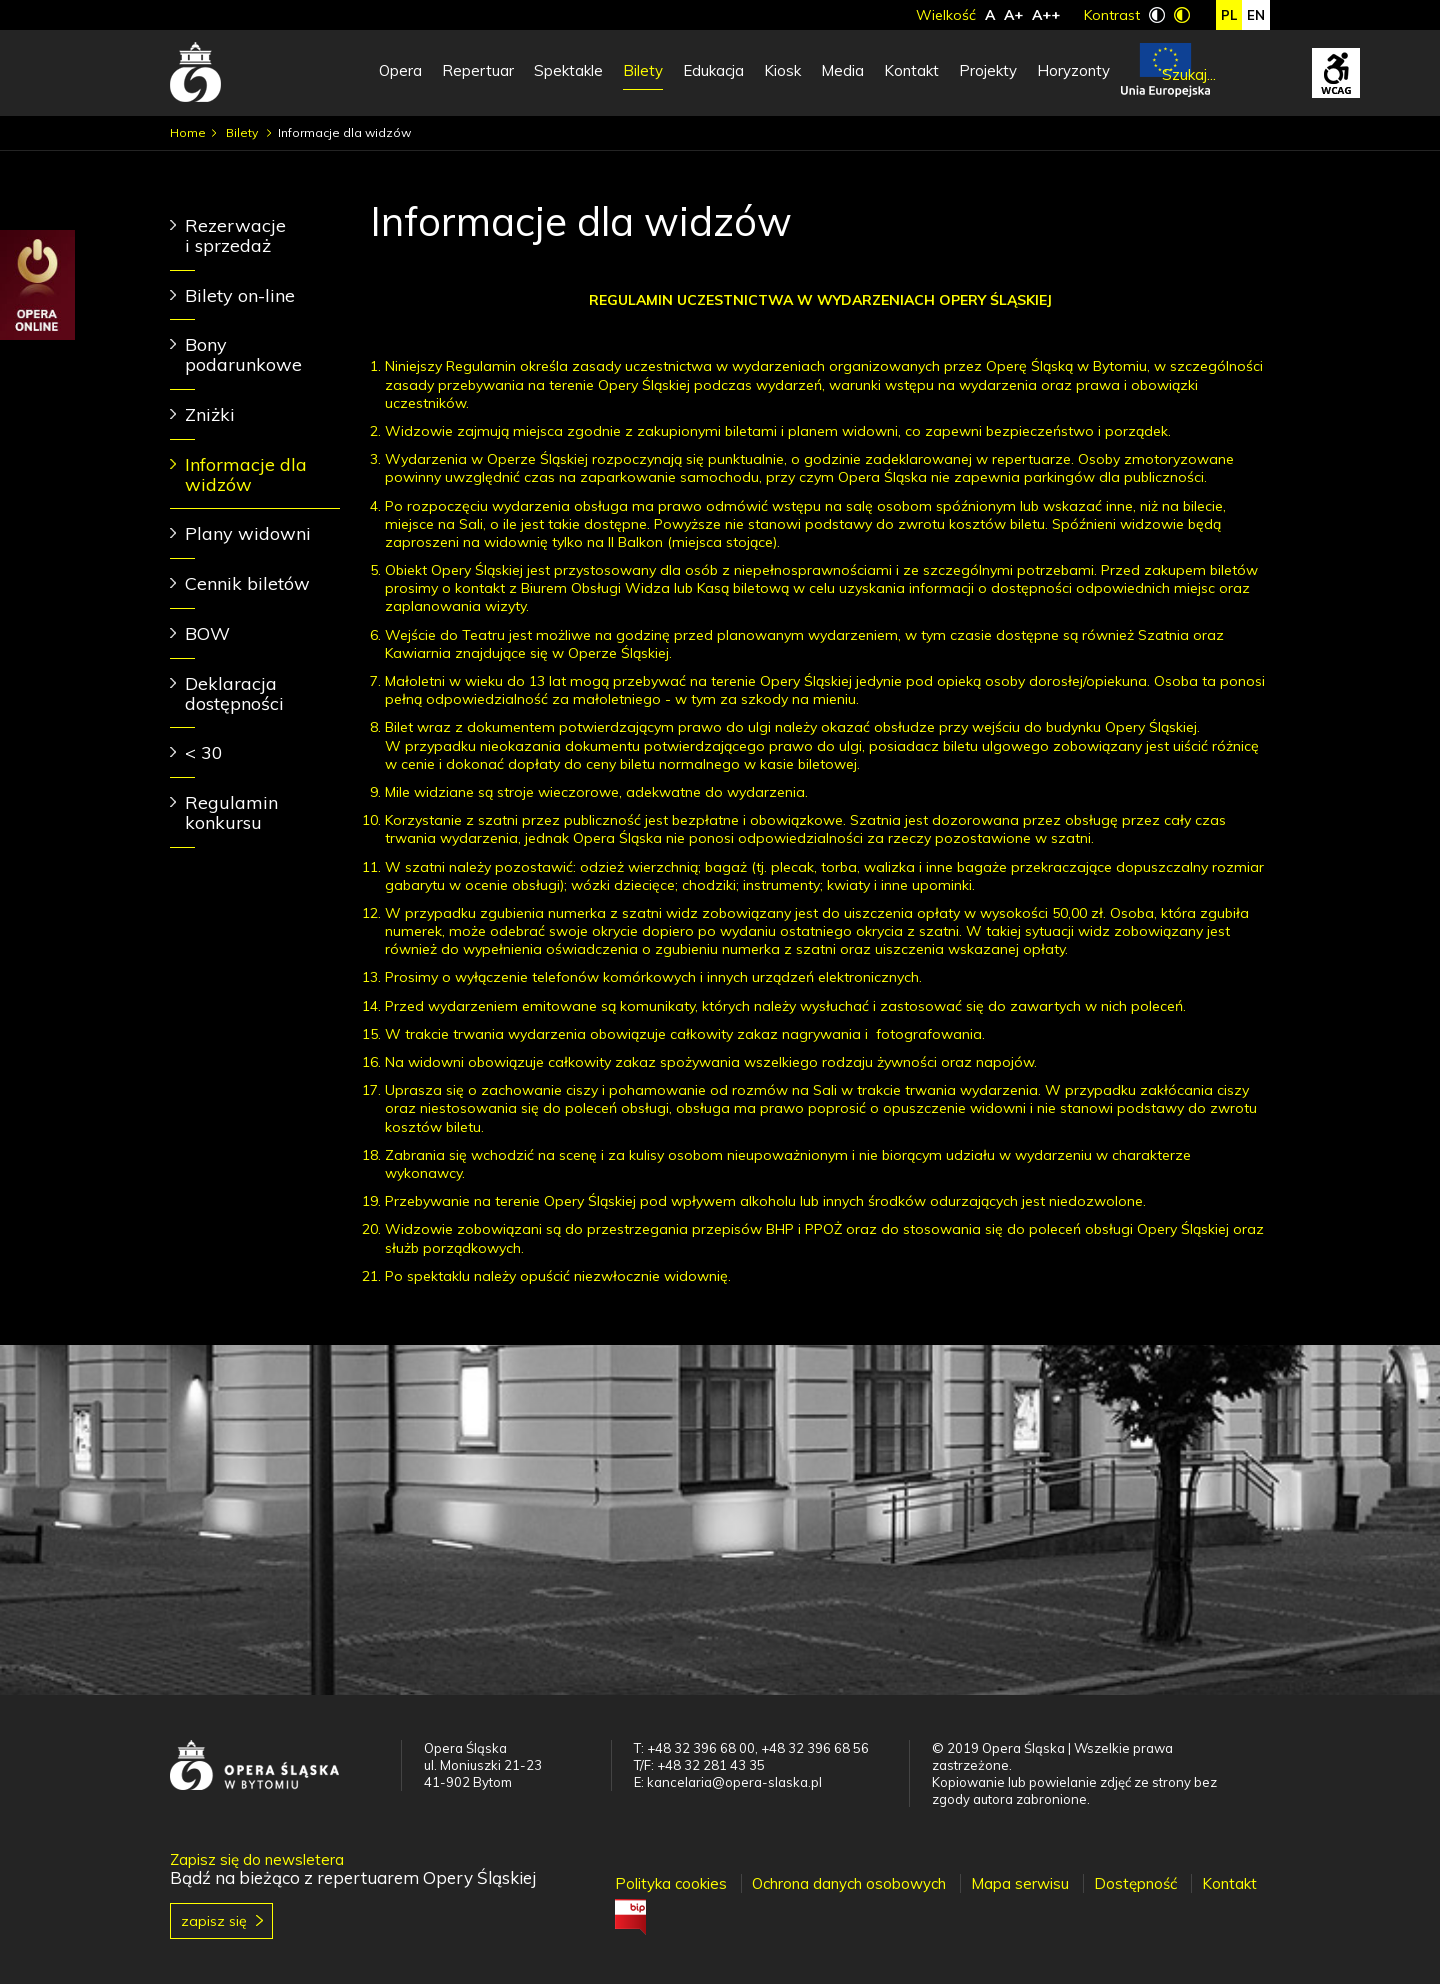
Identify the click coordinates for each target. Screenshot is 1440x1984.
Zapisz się (214, 1921)
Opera (400, 70)
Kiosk (782, 70)
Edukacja (713, 70)
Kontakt (911, 70)
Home (188, 132)
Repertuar (478, 70)
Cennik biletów (247, 583)
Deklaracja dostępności (234, 693)
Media (842, 70)
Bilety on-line (240, 295)
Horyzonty (1073, 70)
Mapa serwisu (1020, 1883)
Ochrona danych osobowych (849, 1883)
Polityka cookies (671, 1883)
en (1256, 15)
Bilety (643, 70)
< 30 (204, 752)
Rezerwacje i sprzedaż (235, 235)
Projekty (988, 70)
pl (1229, 15)
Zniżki (210, 414)
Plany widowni (248, 533)
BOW (207, 633)
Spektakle (568, 70)
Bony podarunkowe (243, 354)
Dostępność (1135, 1883)
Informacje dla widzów (246, 474)
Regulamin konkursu (231, 812)
